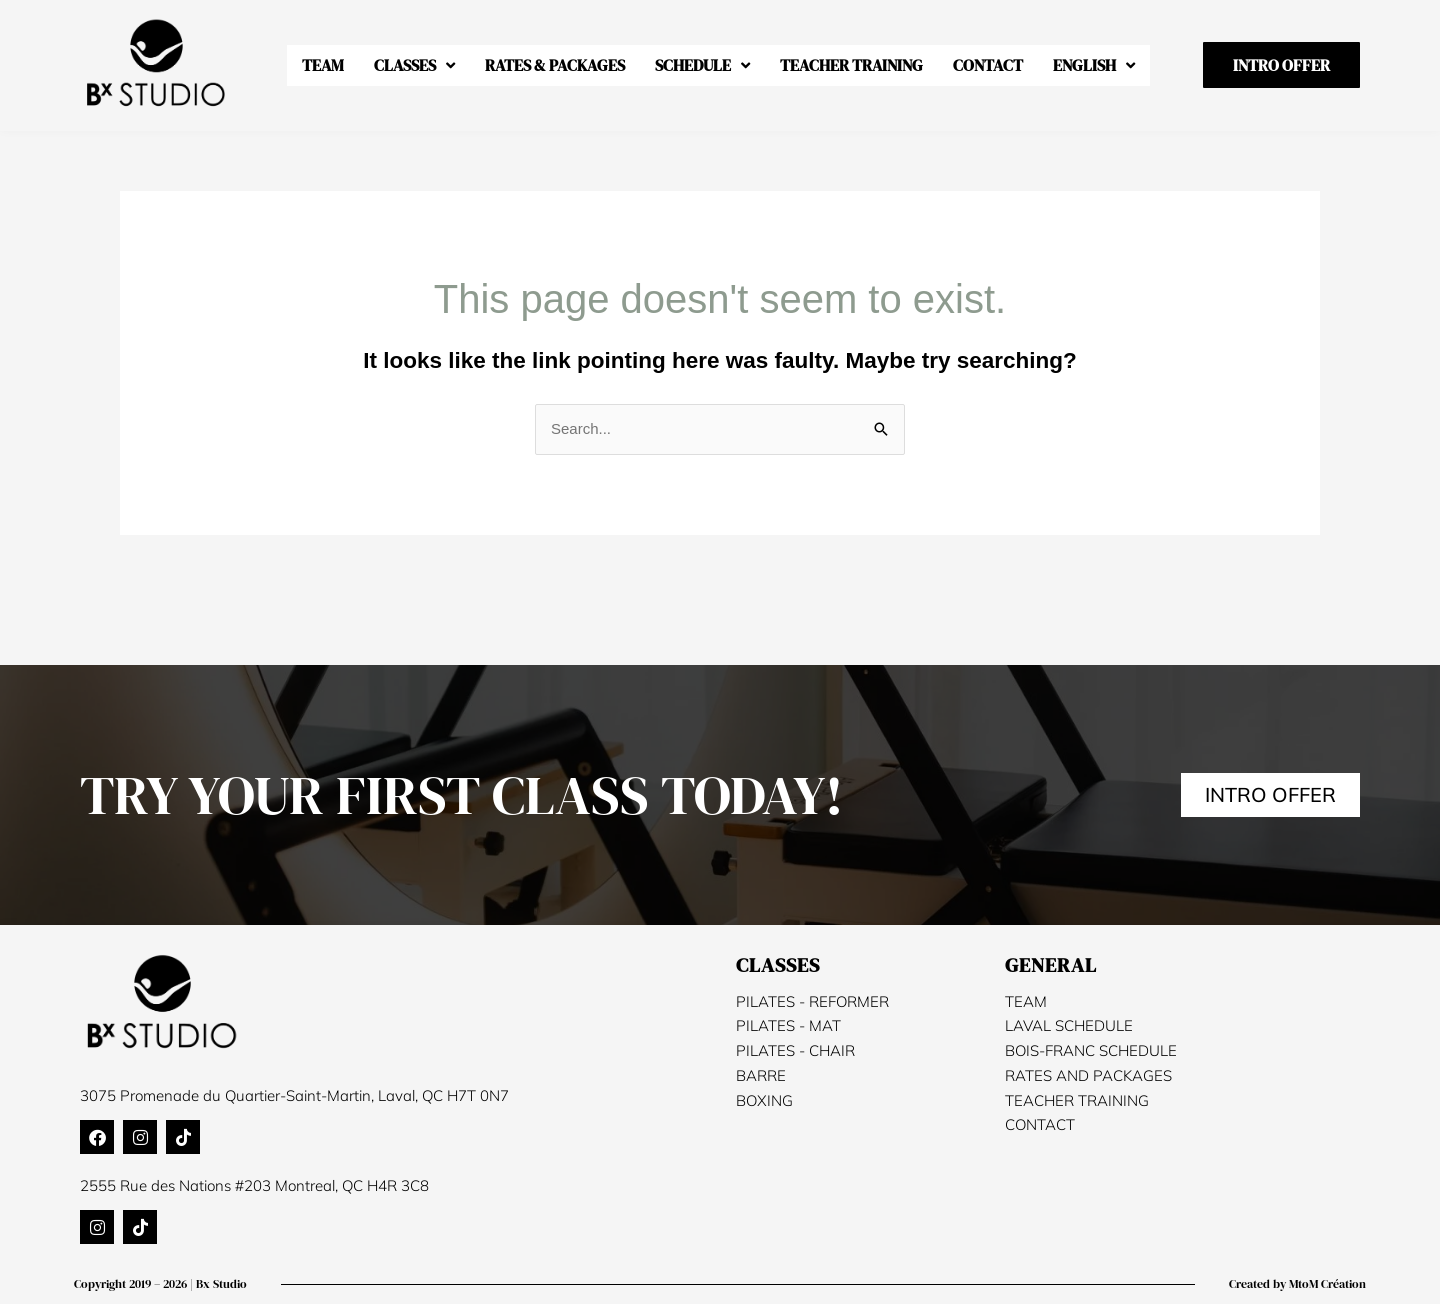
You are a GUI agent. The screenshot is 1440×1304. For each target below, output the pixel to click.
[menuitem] (1094, 65)
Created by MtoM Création (1297, 1284)
